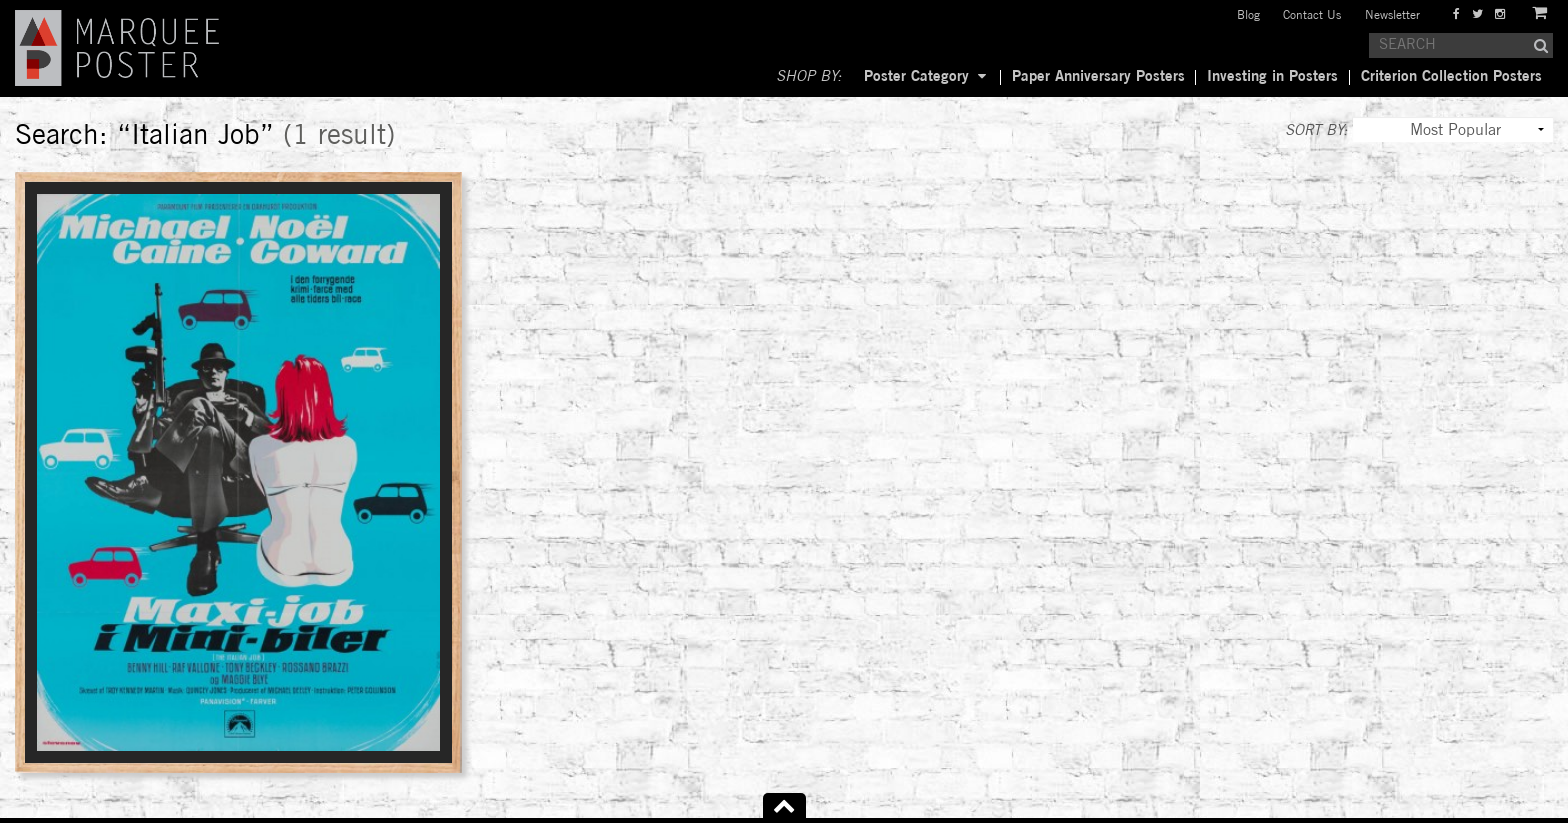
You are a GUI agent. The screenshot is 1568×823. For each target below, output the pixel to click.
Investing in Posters (1272, 77)
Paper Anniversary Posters (1098, 77)
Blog (1248, 15)
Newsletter (1392, 15)
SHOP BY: (809, 77)
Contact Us (1312, 15)
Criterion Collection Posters (1451, 77)
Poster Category (916, 77)
